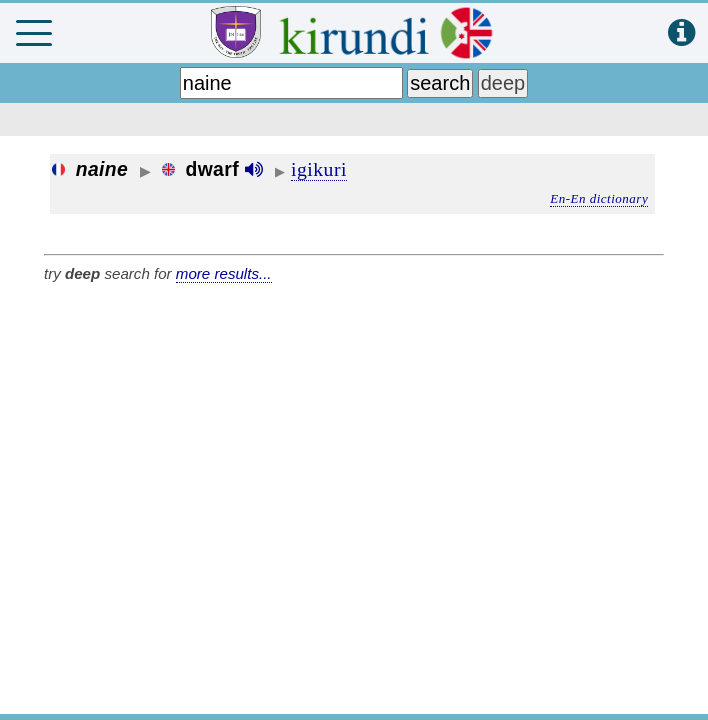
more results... (224, 273)
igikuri (319, 169)
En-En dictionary (599, 198)
